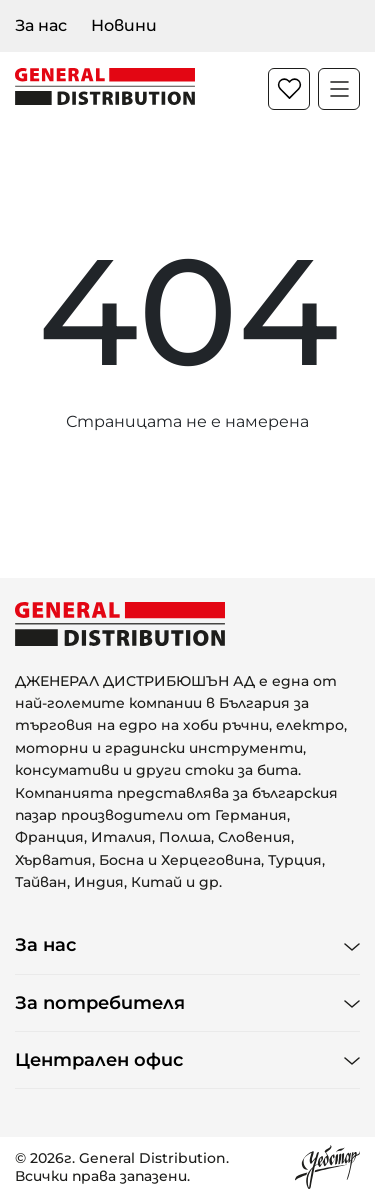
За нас (41, 25)
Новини (124, 25)
